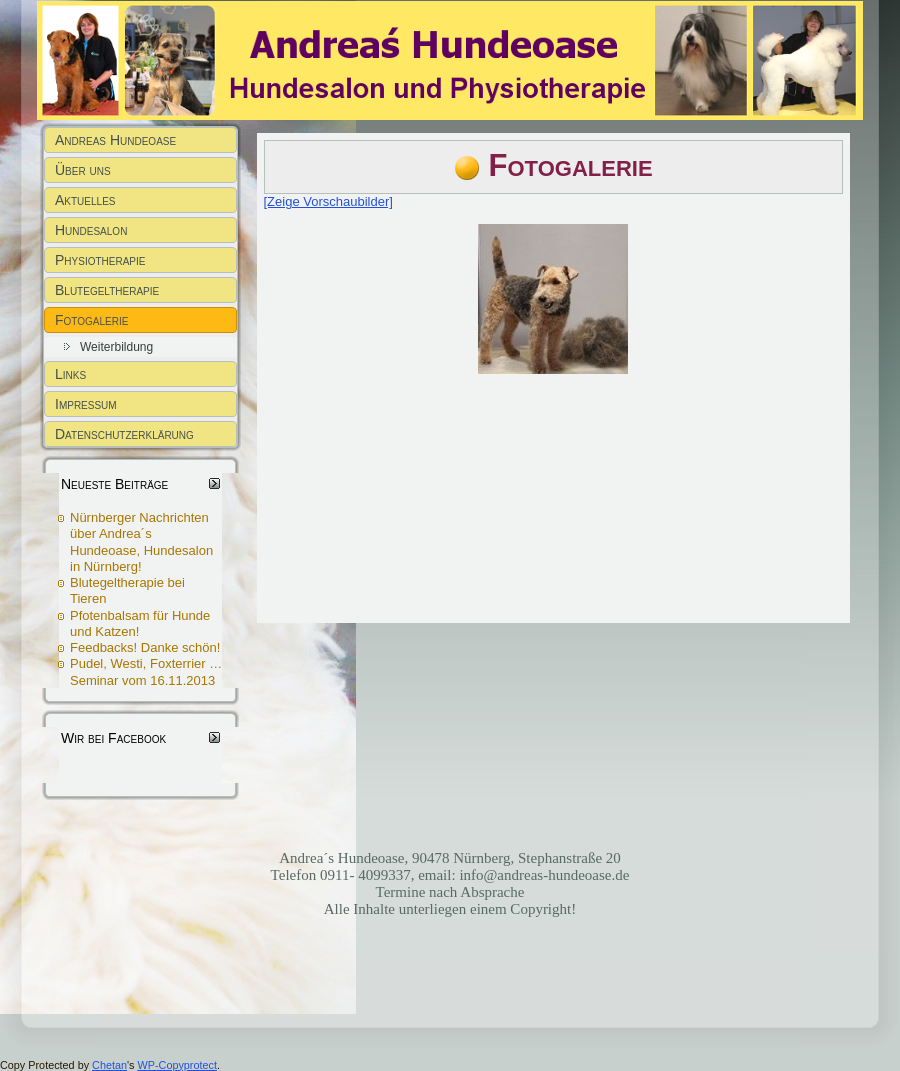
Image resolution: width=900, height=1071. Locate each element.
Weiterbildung (116, 347)
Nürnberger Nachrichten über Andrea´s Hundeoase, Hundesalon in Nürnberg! (141, 542)
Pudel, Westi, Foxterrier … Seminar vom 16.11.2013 (146, 671)
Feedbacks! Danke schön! (145, 647)
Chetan (109, 1065)
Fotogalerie (571, 165)
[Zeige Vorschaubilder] (328, 201)
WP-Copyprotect (177, 1065)
